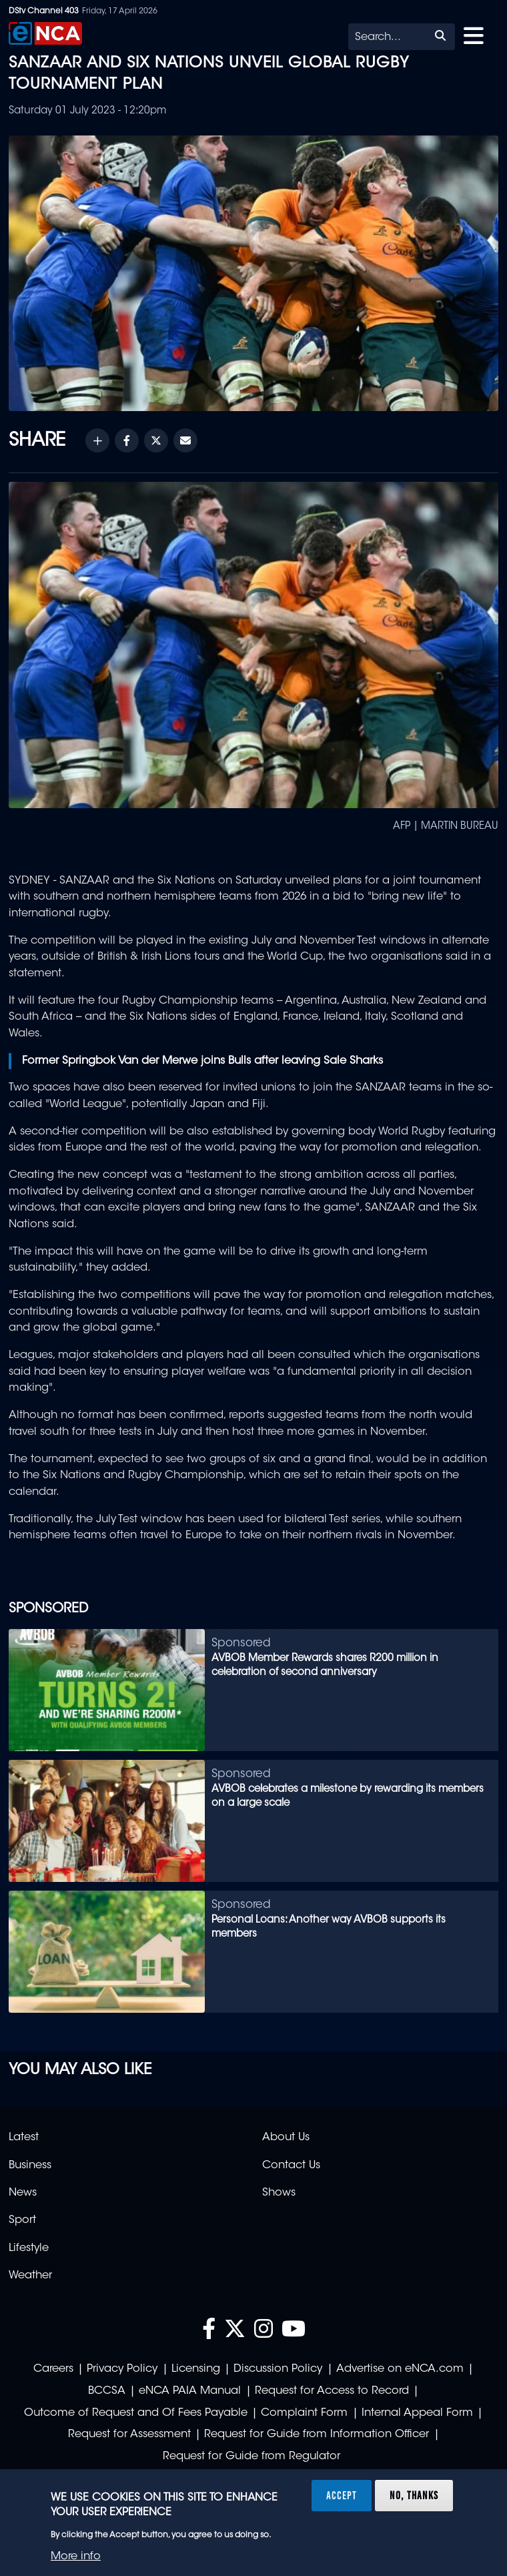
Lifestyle (29, 2248)
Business (30, 2165)
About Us (286, 2137)
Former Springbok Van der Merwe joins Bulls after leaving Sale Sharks (202, 1061)
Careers (53, 2369)
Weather (30, 2275)
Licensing (195, 2369)
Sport (22, 2220)
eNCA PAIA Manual (190, 2391)
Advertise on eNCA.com (400, 2369)
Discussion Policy (277, 2369)
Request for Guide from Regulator (251, 2456)
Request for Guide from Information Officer (316, 2434)
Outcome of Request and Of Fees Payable (135, 2413)
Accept (341, 2495)
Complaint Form (304, 2413)
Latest (24, 2137)
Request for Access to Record (332, 2391)
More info (76, 2556)
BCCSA (106, 2391)
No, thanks (414, 2495)
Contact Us (291, 2165)
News (23, 2193)
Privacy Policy (122, 2369)
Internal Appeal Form (417, 2413)
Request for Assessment (129, 2434)
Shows (279, 2193)
